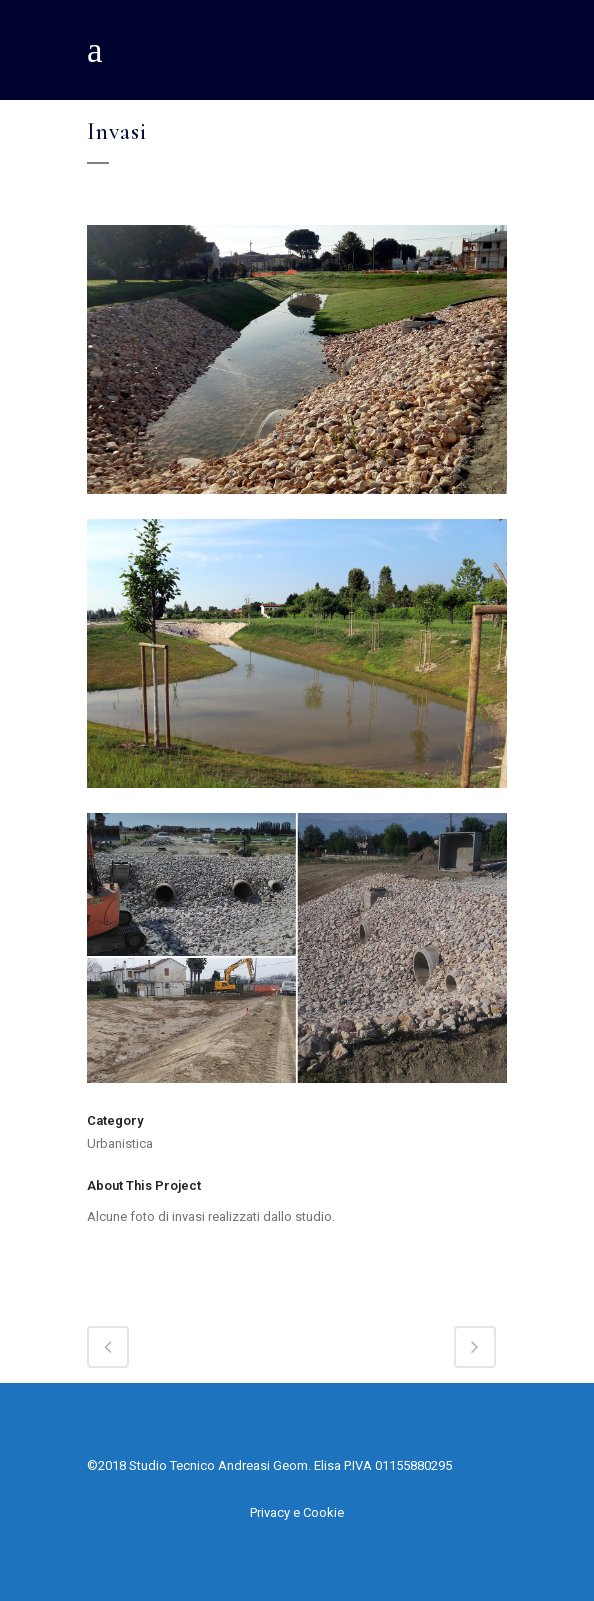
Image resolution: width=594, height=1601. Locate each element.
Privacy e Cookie (297, 1512)
